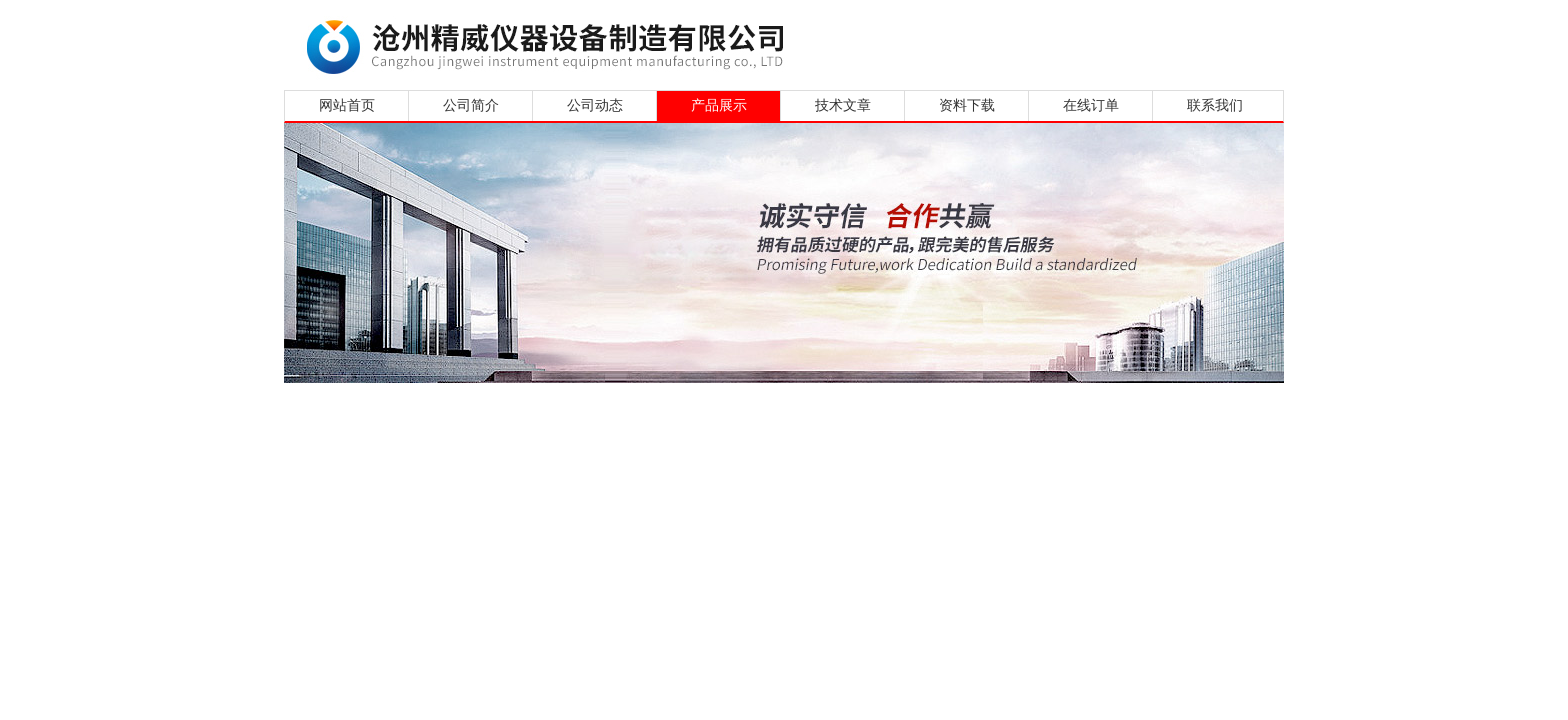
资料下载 (967, 105)
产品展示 (719, 105)
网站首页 (347, 105)
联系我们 (1215, 105)
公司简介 (471, 105)
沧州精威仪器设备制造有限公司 (551, 42)
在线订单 (1091, 105)
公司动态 (595, 105)
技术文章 (843, 105)
